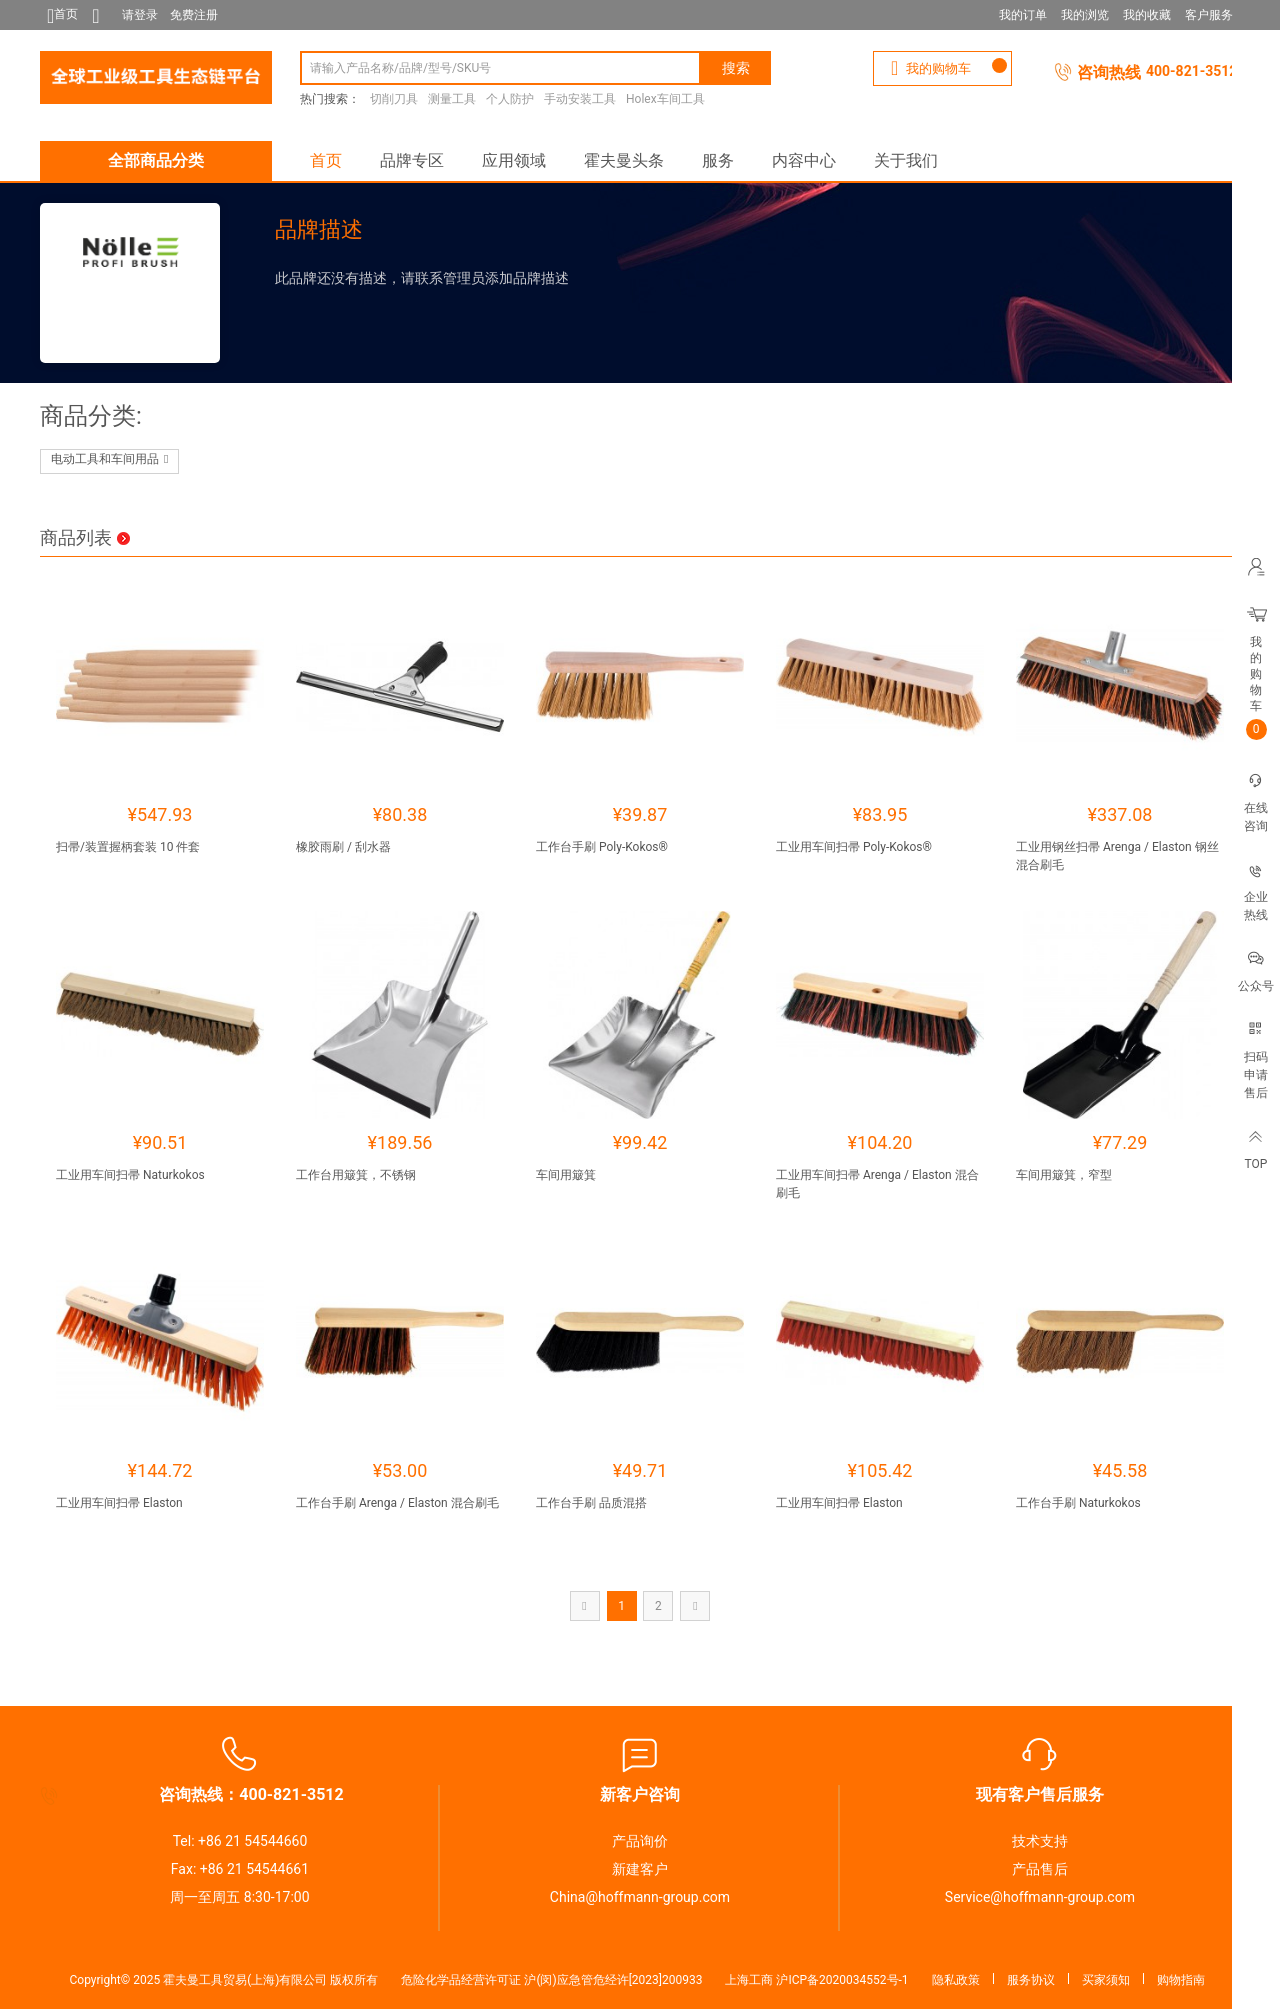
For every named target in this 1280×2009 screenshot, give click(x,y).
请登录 (140, 15)
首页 (326, 160)
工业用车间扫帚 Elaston (119, 1503)
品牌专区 (412, 160)
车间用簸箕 (566, 1175)
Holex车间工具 (665, 99)
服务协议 (1031, 1980)
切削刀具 (394, 99)
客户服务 (1209, 15)
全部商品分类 (156, 160)
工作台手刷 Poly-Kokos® (602, 847)
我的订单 (1023, 15)
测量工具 (452, 99)
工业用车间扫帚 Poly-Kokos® (854, 847)
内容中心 (804, 160)
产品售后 (1040, 1869)
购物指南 (1181, 1980)
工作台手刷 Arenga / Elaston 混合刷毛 (397, 1503)
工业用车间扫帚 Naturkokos (130, 1175)
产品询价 (640, 1841)
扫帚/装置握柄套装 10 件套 (128, 847)
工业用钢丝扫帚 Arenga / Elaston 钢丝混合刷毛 (1117, 856)
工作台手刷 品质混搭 (591, 1503)
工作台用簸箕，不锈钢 (356, 1175)
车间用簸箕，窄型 (1064, 1175)
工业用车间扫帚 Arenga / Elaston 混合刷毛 (877, 1184)
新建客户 (640, 1869)
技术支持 (1040, 1841)
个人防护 (510, 99)
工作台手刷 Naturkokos (1078, 1503)
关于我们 (906, 160)
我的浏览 (1085, 15)
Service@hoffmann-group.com (1040, 1897)
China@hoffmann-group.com (640, 1897)
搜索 (736, 68)
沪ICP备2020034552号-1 (842, 1980)
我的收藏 (1147, 15)
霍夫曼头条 (624, 160)
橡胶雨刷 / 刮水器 (343, 847)
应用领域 (514, 160)
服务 (718, 160)
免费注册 (194, 15)
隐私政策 (956, 1980)
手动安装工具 (580, 99)
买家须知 (1106, 1980)
